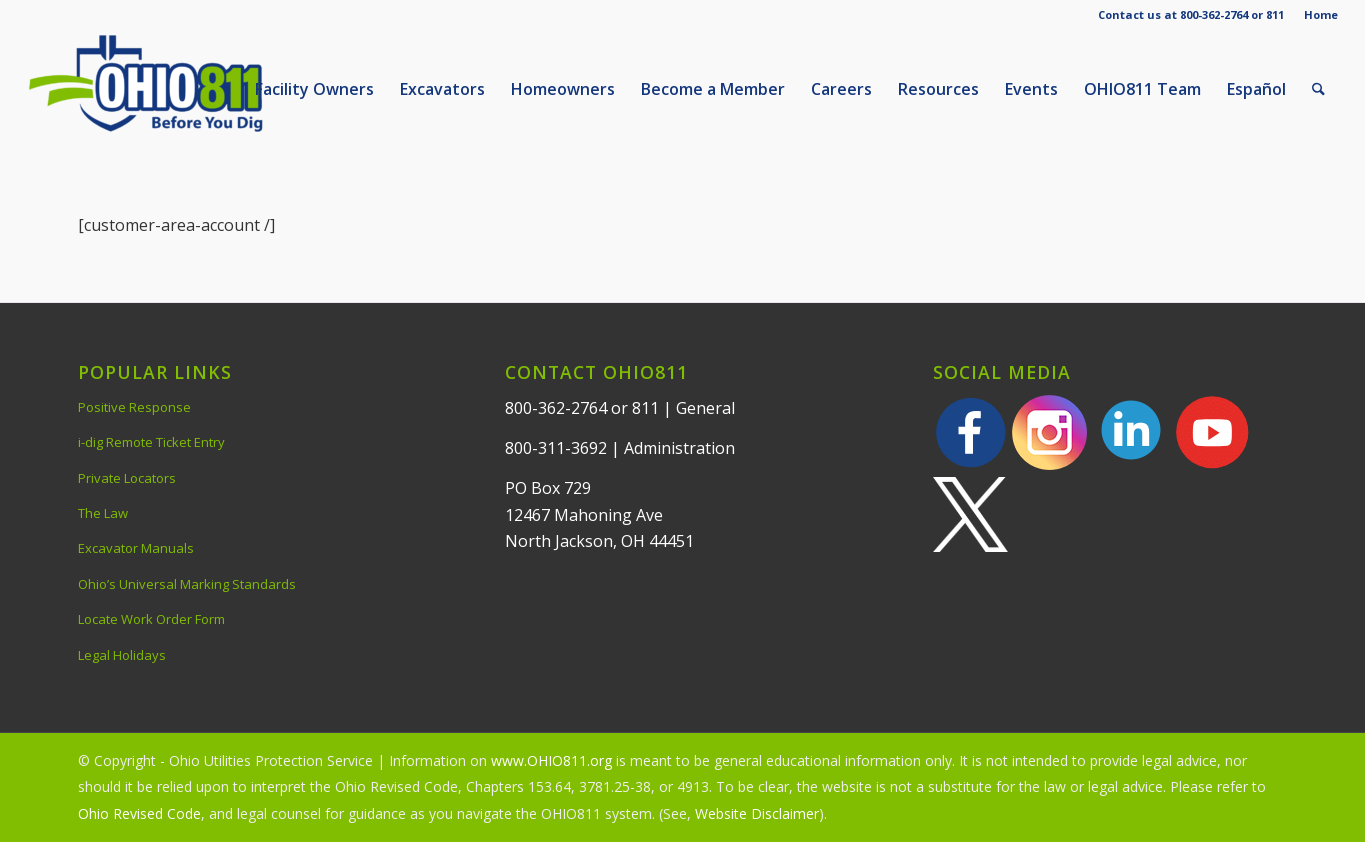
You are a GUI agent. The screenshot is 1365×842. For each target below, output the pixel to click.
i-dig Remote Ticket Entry (151, 442)
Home (1321, 14)
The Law (103, 513)
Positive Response (134, 407)
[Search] (1318, 89)
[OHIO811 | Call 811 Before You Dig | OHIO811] (177, 89)
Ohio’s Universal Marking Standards (187, 584)
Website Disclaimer (757, 813)
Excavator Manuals (136, 548)
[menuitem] (1316, 15)
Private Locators (127, 478)
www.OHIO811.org (551, 760)
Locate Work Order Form (151, 619)
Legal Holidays (122, 655)
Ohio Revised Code (139, 813)
